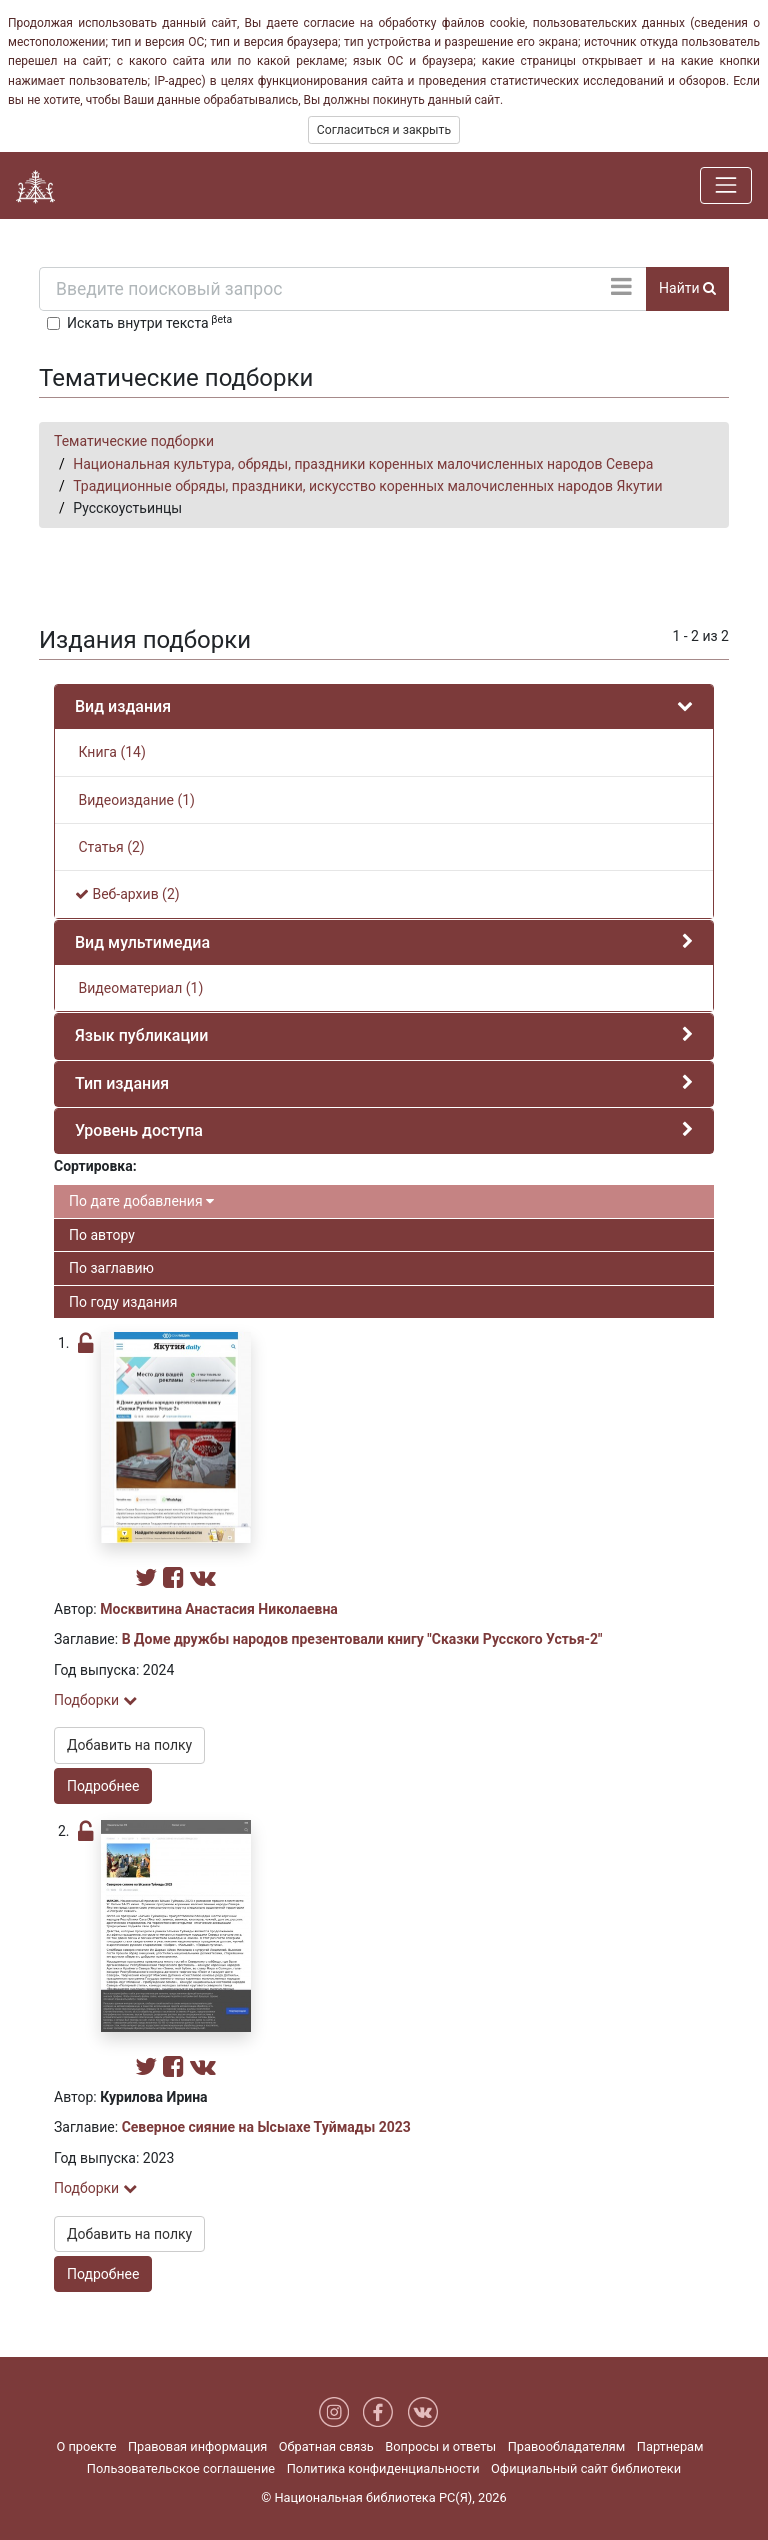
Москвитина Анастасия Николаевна (219, 1609)
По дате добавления (141, 1201)
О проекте (86, 2446)
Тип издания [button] (122, 1083)
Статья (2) (110, 847)
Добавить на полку (129, 1745)
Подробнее (103, 1786)
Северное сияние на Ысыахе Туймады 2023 (266, 2127)
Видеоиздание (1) (135, 800)
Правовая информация (197, 2446)
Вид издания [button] (123, 706)
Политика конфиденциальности (383, 2468)
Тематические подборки (134, 441)
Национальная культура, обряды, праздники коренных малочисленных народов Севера (363, 464)
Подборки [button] (95, 1700)
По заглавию (111, 1268)
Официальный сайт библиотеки (586, 2468)
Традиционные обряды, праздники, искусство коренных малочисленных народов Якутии (367, 486)
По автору (102, 1235)
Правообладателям (567, 2446)
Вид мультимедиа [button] (142, 942)
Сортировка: (95, 1166)
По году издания (123, 1302)
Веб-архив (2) (127, 894)
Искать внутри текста (149, 322)
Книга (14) (110, 752)
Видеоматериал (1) (139, 988)
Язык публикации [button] (141, 1035)
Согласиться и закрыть (384, 130)
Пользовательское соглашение (181, 2468)
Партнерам (670, 2446)
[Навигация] (726, 185)
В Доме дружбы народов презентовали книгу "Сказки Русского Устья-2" (362, 1639)
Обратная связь (326, 2446)
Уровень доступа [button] (139, 1130)
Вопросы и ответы (440, 2446)
